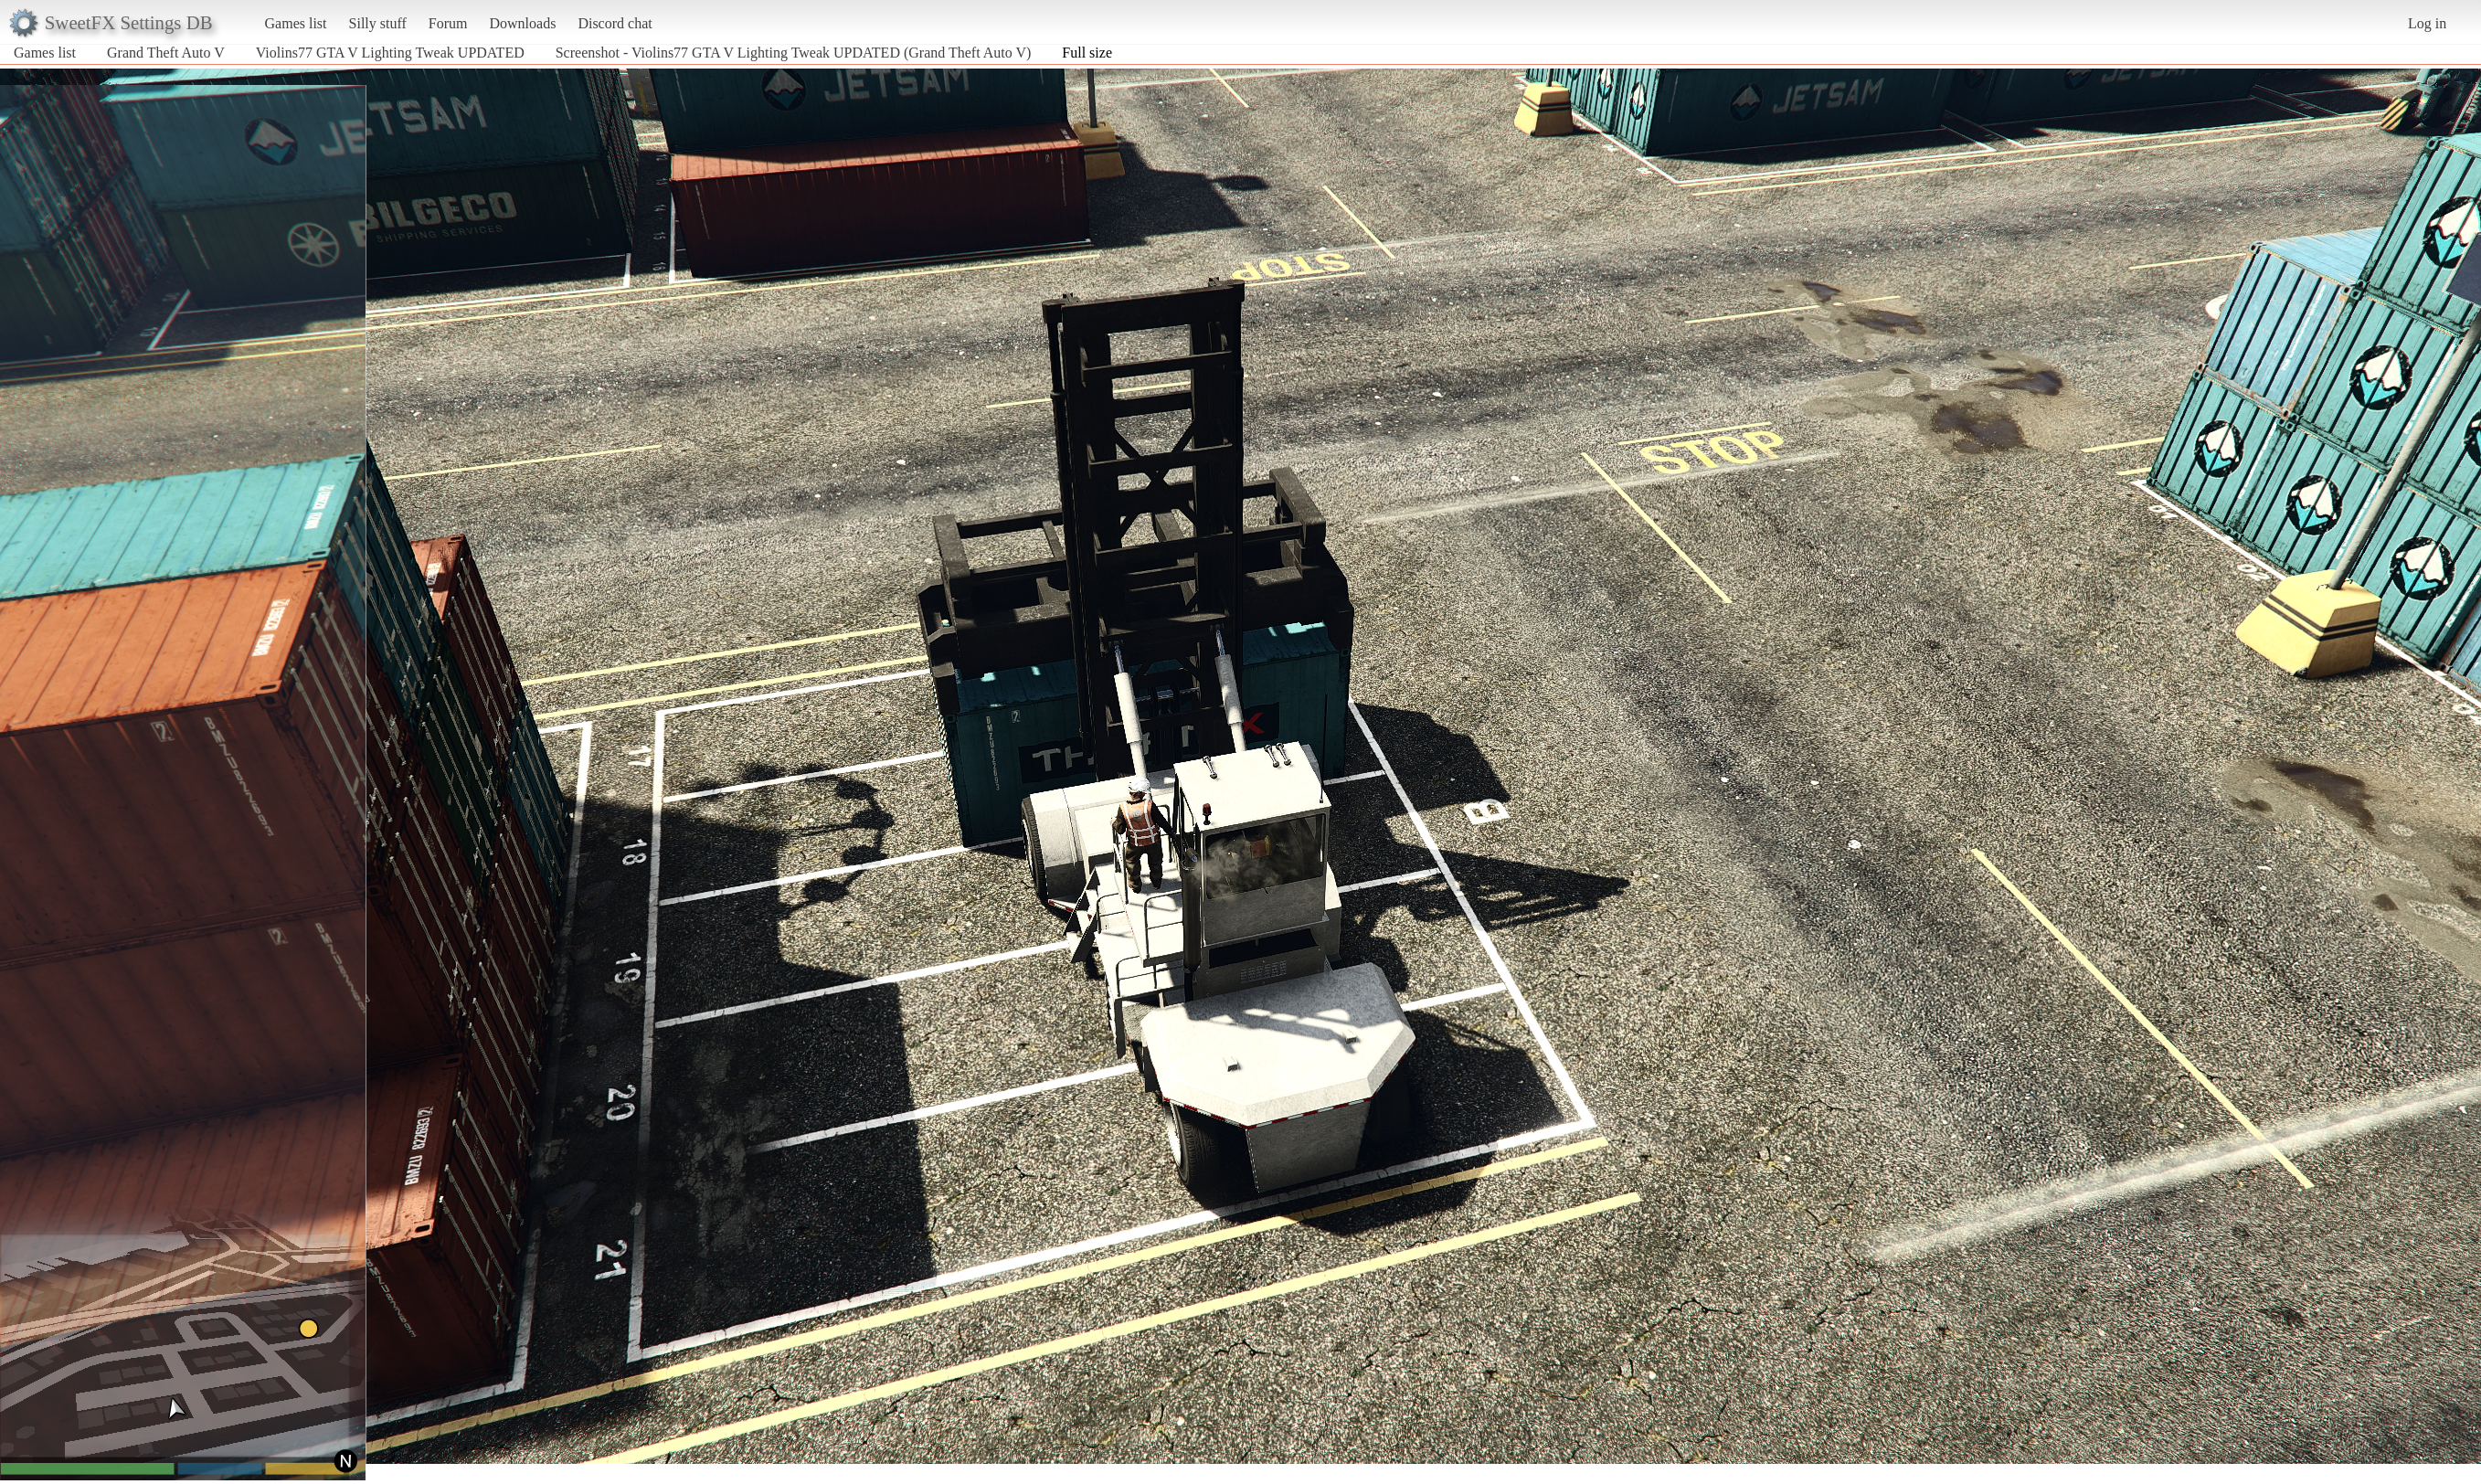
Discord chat (615, 23)
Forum (448, 23)
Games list (296, 23)
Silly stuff (378, 23)
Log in (2427, 23)
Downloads (522, 23)
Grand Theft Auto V (166, 52)
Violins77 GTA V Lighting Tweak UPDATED (390, 52)
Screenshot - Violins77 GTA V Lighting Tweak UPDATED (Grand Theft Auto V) (794, 52)
